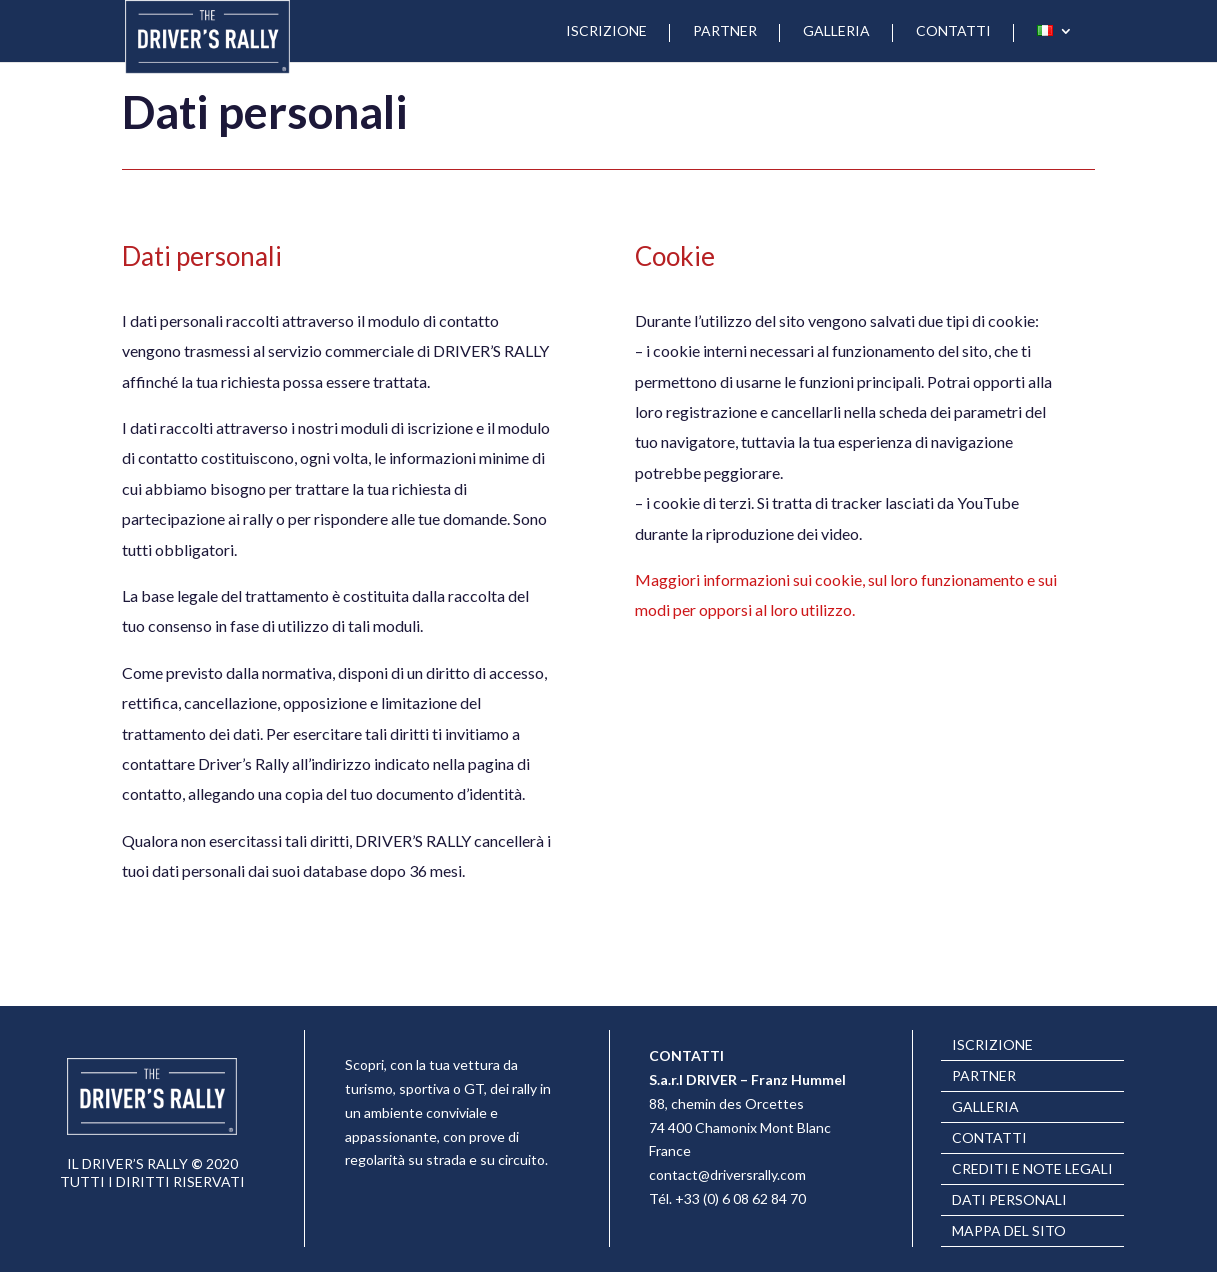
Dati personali (1009, 1200)
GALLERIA (836, 31)
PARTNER (725, 31)
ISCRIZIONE (606, 31)
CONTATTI (953, 31)
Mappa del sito (1009, 1231)
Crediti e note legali (1032, 1169)
